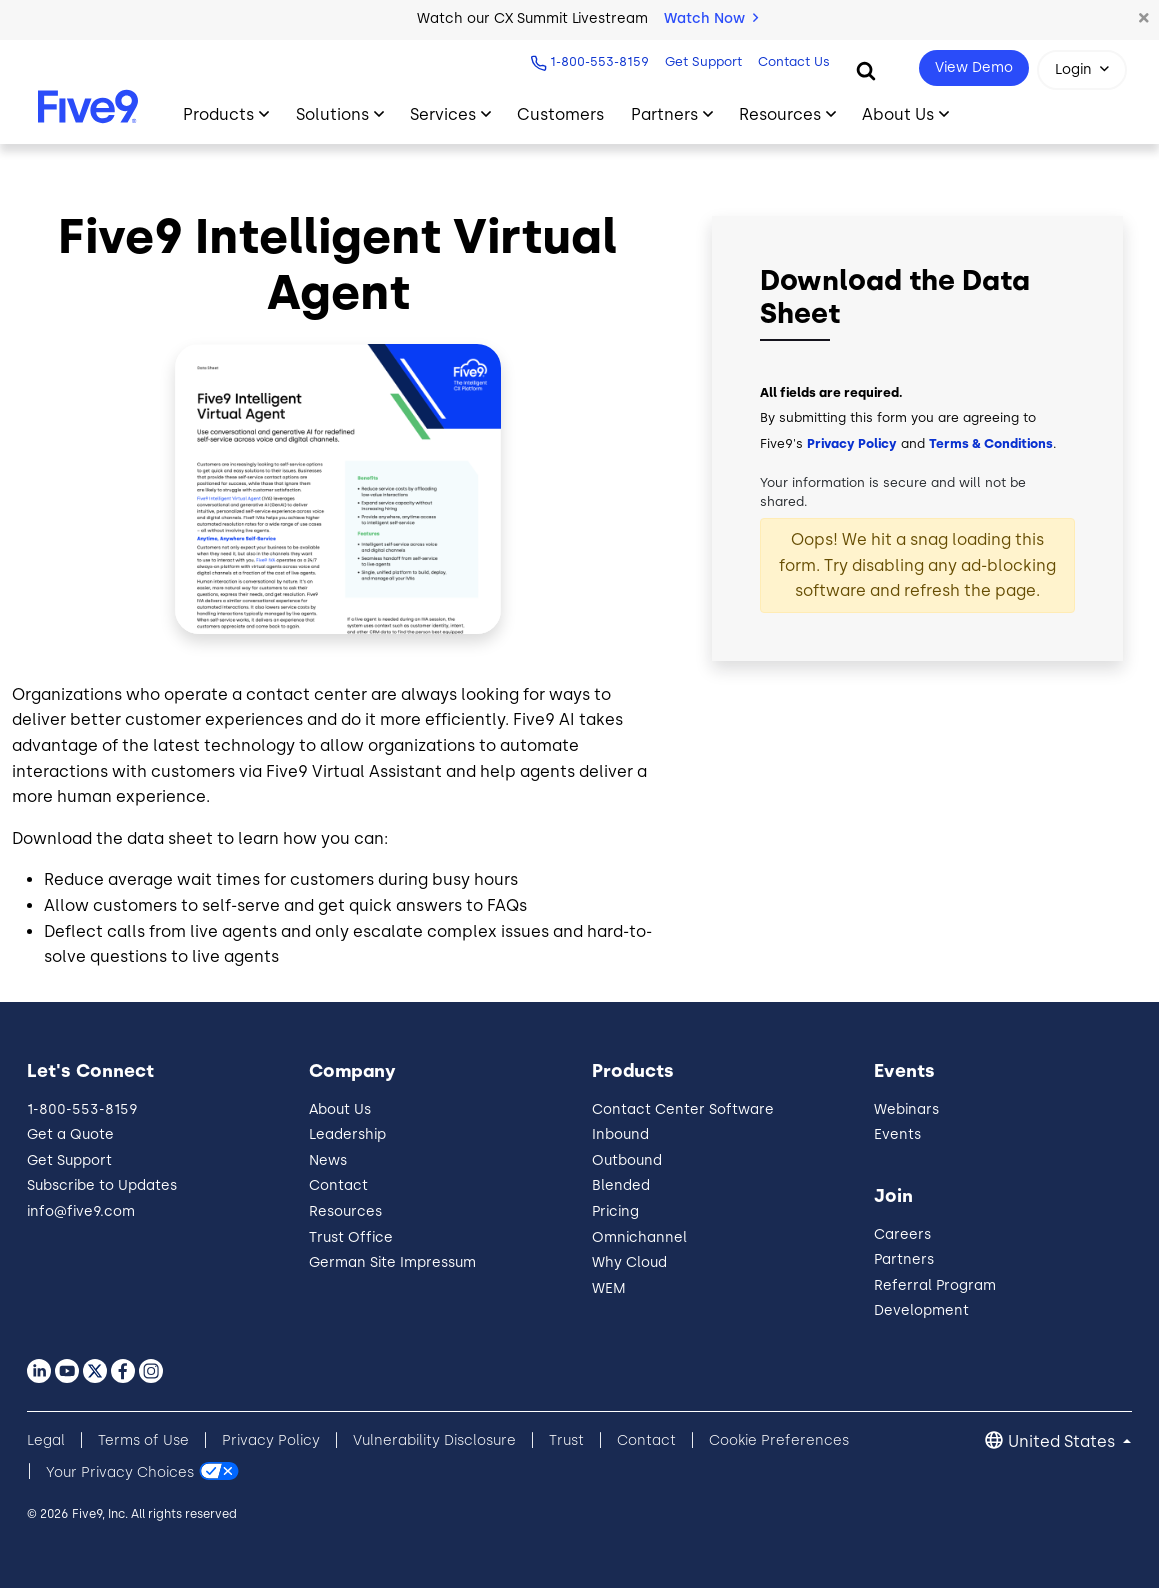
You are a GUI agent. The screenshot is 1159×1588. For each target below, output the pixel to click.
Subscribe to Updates (102, 1185)
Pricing (615, 1211)
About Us (340, 1109)
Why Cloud (629, 1262)
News (328, 1160)
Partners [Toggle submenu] (664, 114)
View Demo (974, 67)
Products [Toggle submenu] (218, 114)
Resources (345, 1211)
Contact (338, 1185)
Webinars (906, 1109)
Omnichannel (639, 1237)
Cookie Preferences (779, 1440)
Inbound (620, 1134)
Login (1073, 69)
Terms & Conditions (991, 443)
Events (897, 1134)
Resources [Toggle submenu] (780, 114)
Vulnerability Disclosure (434, 1440)
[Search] (866, 70)
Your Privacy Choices (120, 1471)
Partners (904, 1259)
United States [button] (1063, 1441)
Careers (902, 1234)
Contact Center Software (683, 1109)
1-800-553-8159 (599, 61)
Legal (46, 1440)
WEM (609, 1288)
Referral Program (935, 1285)
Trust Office (351, 1237)
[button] (1144, 19)
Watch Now (711, 18)
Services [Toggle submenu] (443, 114)
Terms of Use (143, 1440)
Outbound (627, 1160)
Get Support (703, 61)
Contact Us (794, 61)
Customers (560, 114)
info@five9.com (81, 1211)
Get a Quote (70, 1134)
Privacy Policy (852, 443)
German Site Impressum (392, 1262)
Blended (621, 1185)
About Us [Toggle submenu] (898, 114)
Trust (566, 1440)
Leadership (347, 1134)
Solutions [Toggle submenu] (332, 114)
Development (921, 1310)
